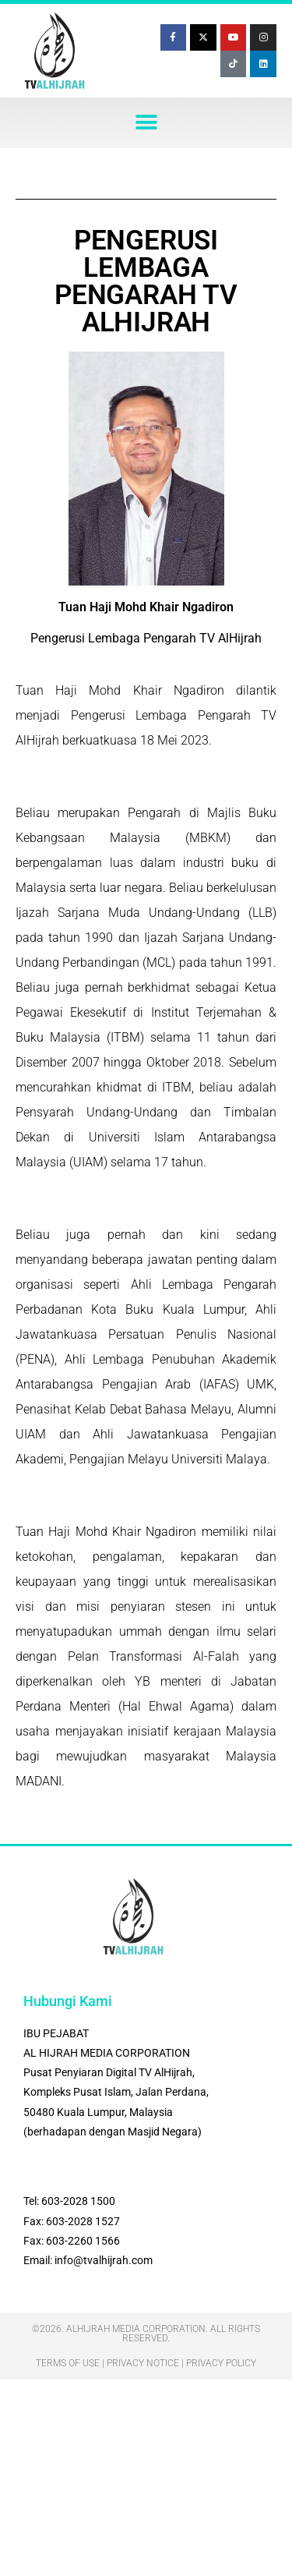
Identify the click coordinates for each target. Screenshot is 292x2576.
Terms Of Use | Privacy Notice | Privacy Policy (146, 2363)
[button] (146, 122)
